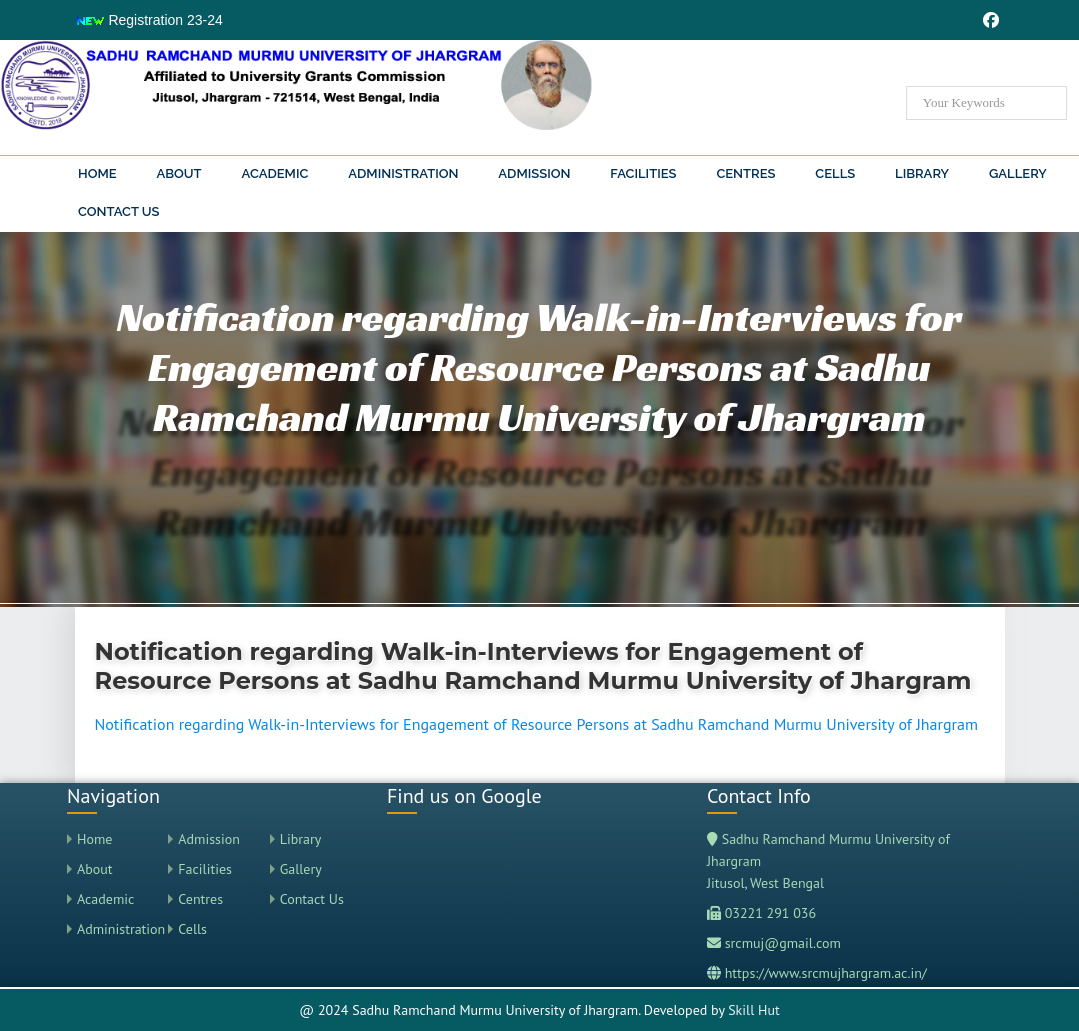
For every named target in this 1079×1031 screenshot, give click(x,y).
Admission (534, 173)
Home (97, 173)
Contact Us (119, 211)
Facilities (643, 173)
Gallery (1018, 173)
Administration (403, 173)
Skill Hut (754, 1010)
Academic (275, 173)
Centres (745, 173)
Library (922, 173)
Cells (835, 173)
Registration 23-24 (149, 20)
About (178, 173)
